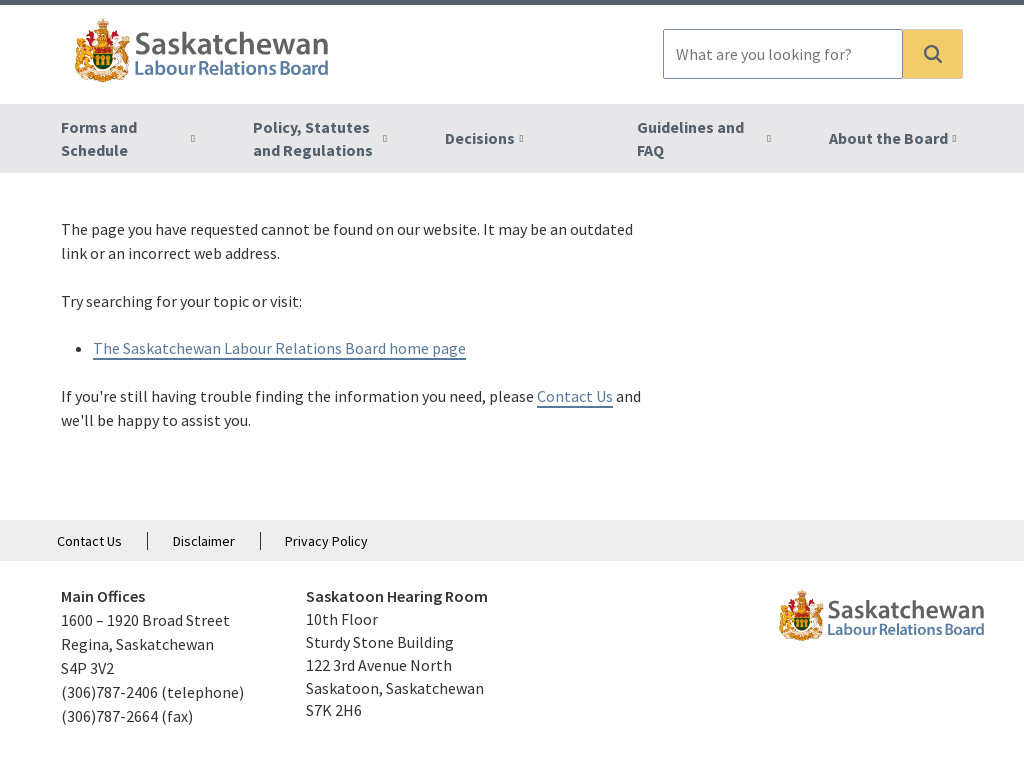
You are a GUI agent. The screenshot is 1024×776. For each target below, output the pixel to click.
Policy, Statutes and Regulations (313, 138)
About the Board (888, 138)
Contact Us (575, 396)
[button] (933, 54)
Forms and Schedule (99, 138)
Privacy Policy (326, 541)
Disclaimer (204, 541)
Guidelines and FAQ (690, 138)
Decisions (480, 138)
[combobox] (783, 54)
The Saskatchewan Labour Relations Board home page (279, 348)
